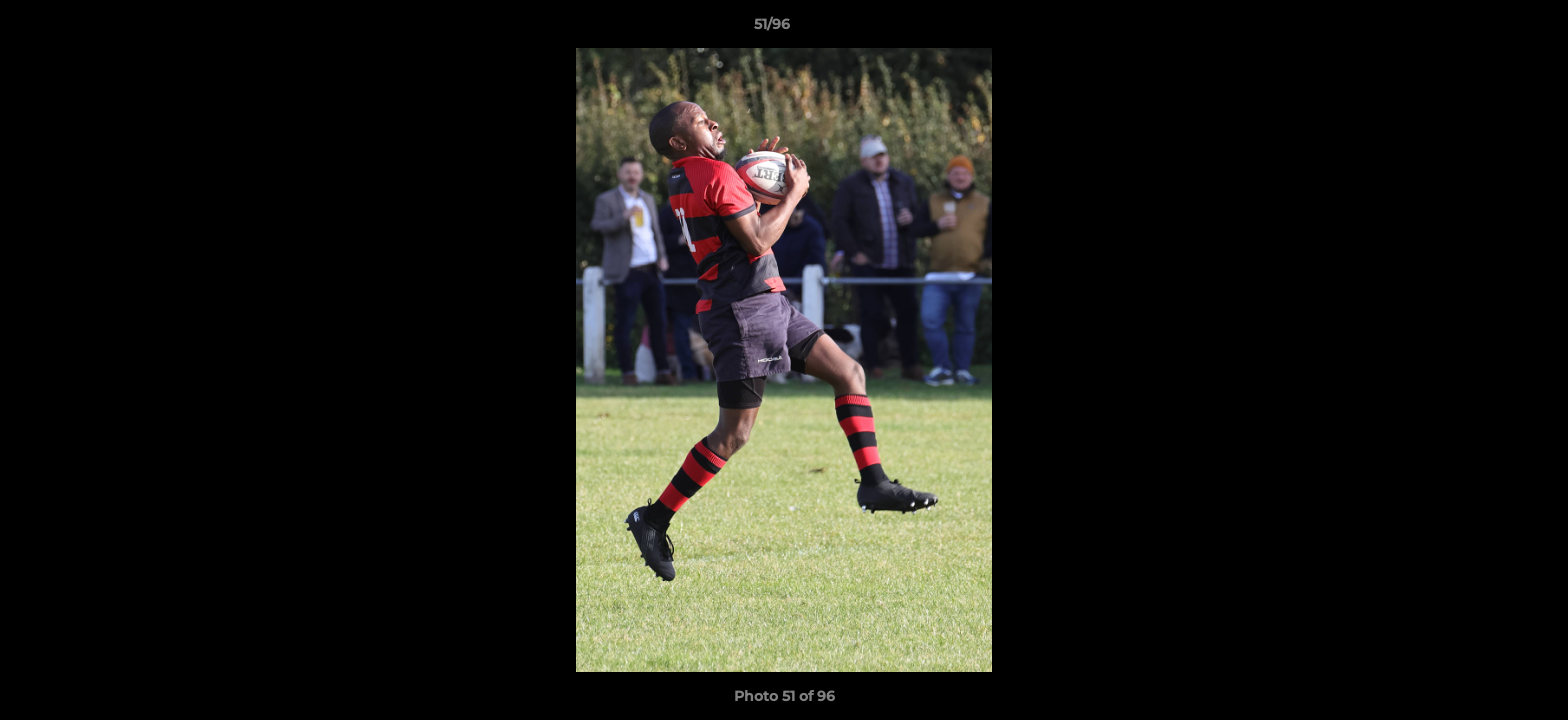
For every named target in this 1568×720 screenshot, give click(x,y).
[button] (1484, 29)
